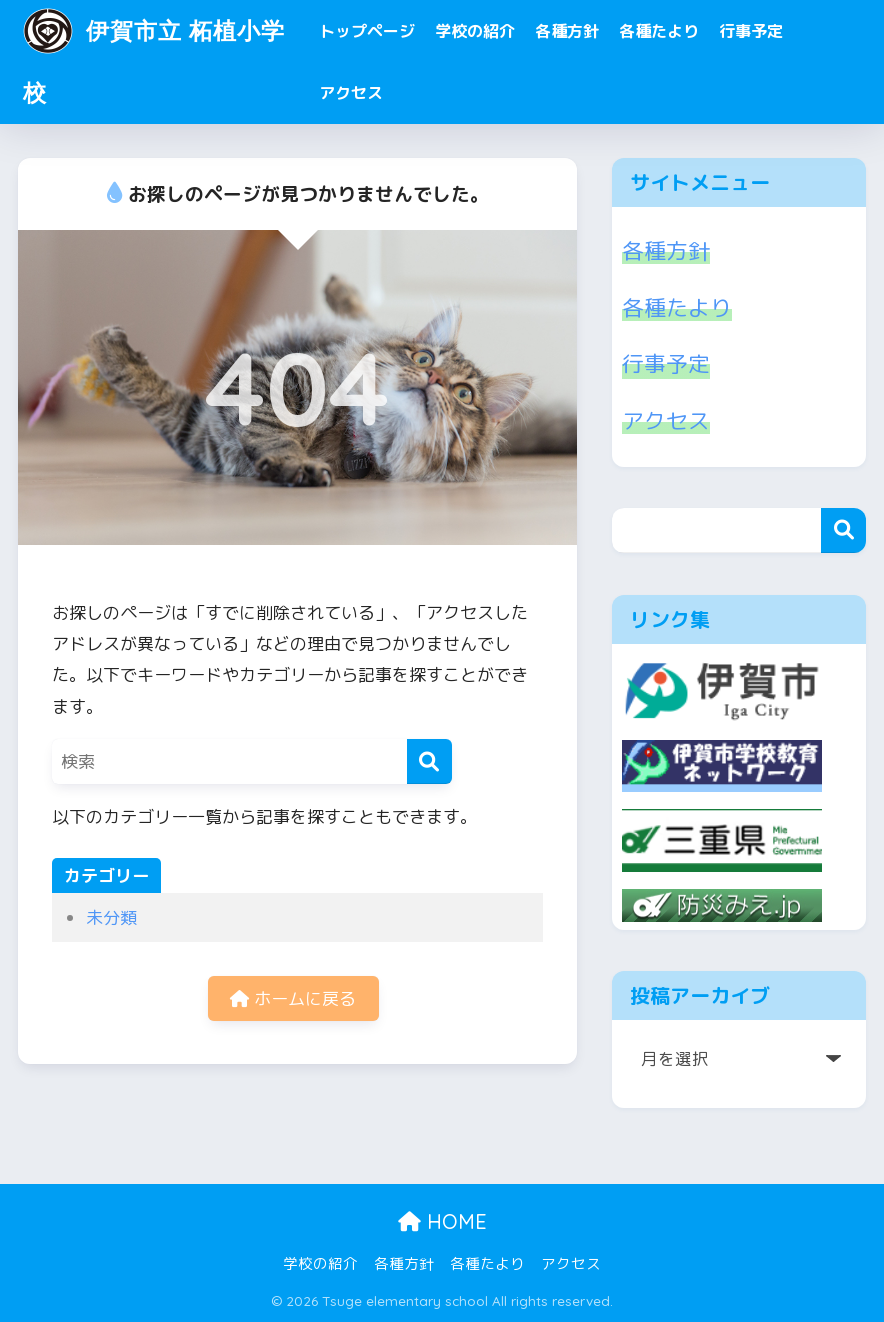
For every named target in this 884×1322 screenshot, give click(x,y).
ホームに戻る (293, 998)
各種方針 (567, 31)
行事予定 (751, 31)
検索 (843, 530)
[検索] (429, 761)
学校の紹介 (475, 31)
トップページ (367, 31)
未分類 (111, 917)
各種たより (659, 31)
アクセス (351, 93)
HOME (442, 1221)
